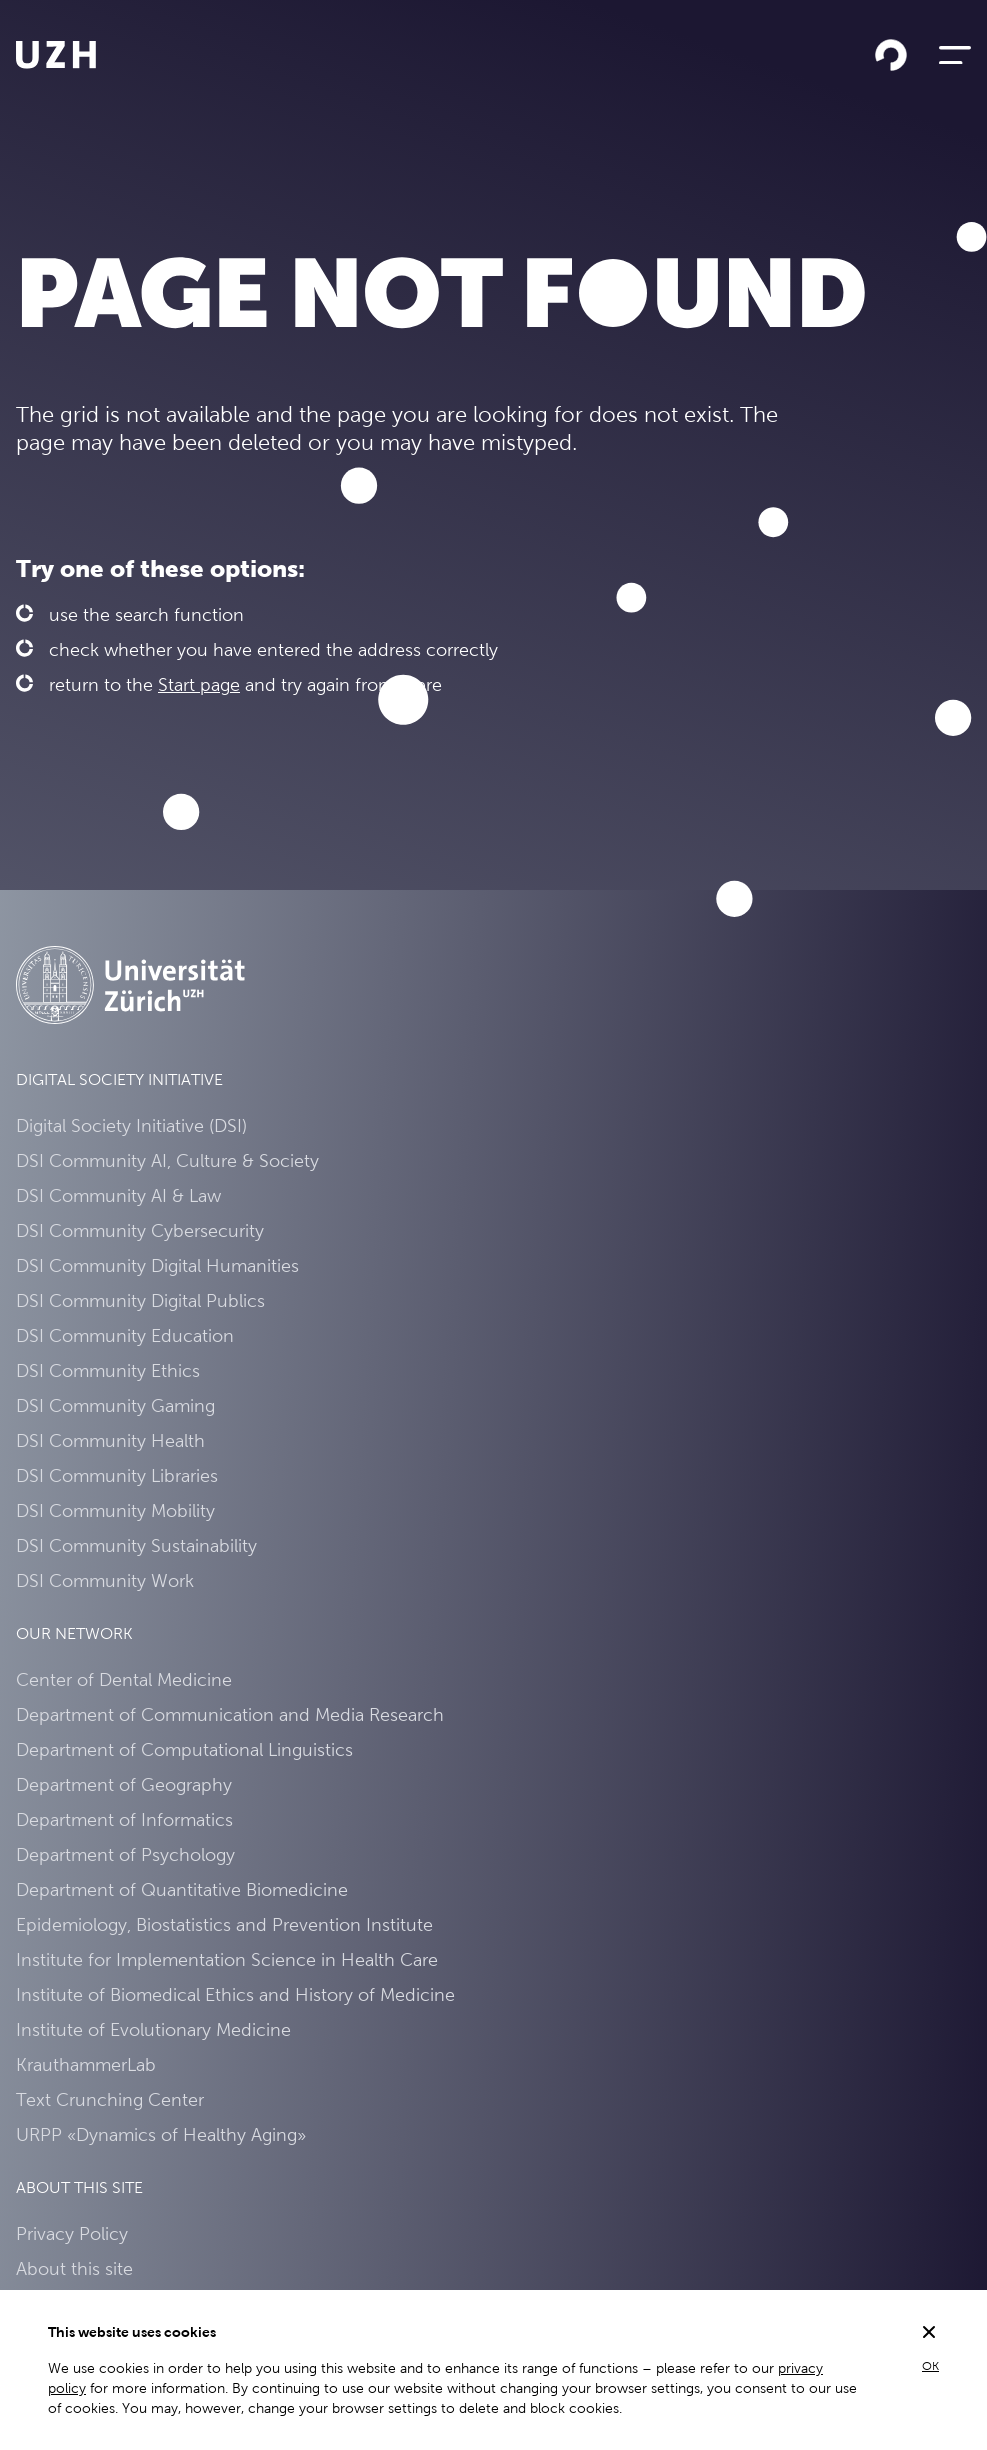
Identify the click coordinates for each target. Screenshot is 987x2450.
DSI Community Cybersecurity (140, 1230)
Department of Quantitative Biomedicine (182, 1889)
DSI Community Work (105, 1580)
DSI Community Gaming (115, 1405)
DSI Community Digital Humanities (157, 1265)
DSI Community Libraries (117, 1475)
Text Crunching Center (110, 2099)
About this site (74, 2268)
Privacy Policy (72, 2233)
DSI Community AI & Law (118, 1195)
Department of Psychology (125, 1854)
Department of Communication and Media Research (230, 1714)
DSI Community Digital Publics (140, 1300)
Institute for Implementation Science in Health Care (227, 1959)
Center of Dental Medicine (124, 1679)
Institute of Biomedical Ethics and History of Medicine (235, 1994)
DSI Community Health (110, 1440)
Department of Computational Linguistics (184, 1749)
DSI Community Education (125, 1335)
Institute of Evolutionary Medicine (153, 2029)
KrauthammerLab (86, 2064)
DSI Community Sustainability (136, 1545)
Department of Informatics (124, 1819)
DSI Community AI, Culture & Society (167, 1160)
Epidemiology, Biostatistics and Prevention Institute (224, 1924)
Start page (199, 684)
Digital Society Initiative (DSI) (131, 1125)
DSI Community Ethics (108, 1370)
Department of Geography (124, 1784)
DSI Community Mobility (115, 1510)
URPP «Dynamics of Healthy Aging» (161, 2134)
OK (930, 2366)
